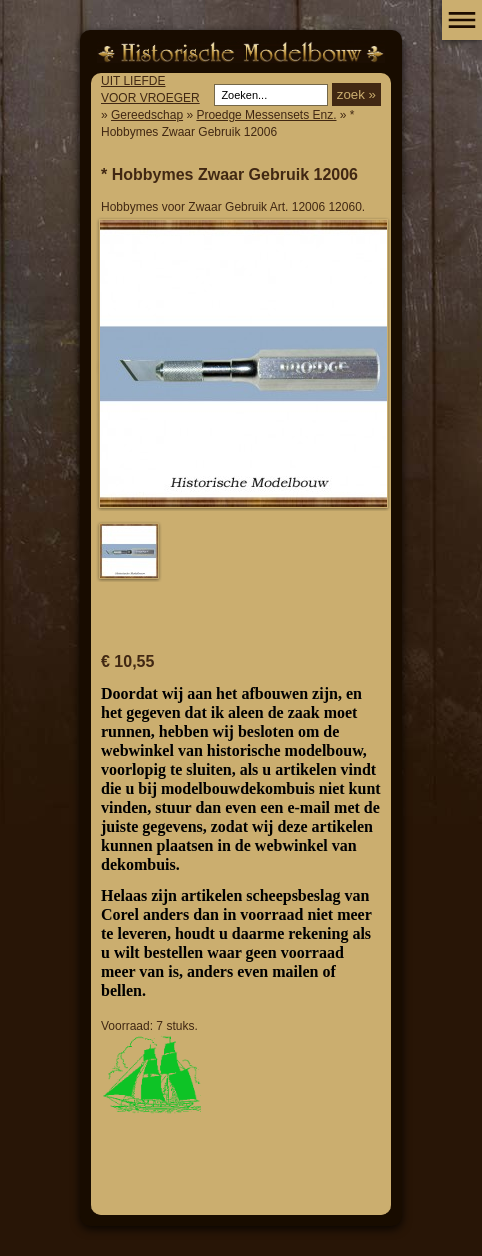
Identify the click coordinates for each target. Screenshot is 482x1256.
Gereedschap (147, 115)
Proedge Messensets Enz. (266, 115)
